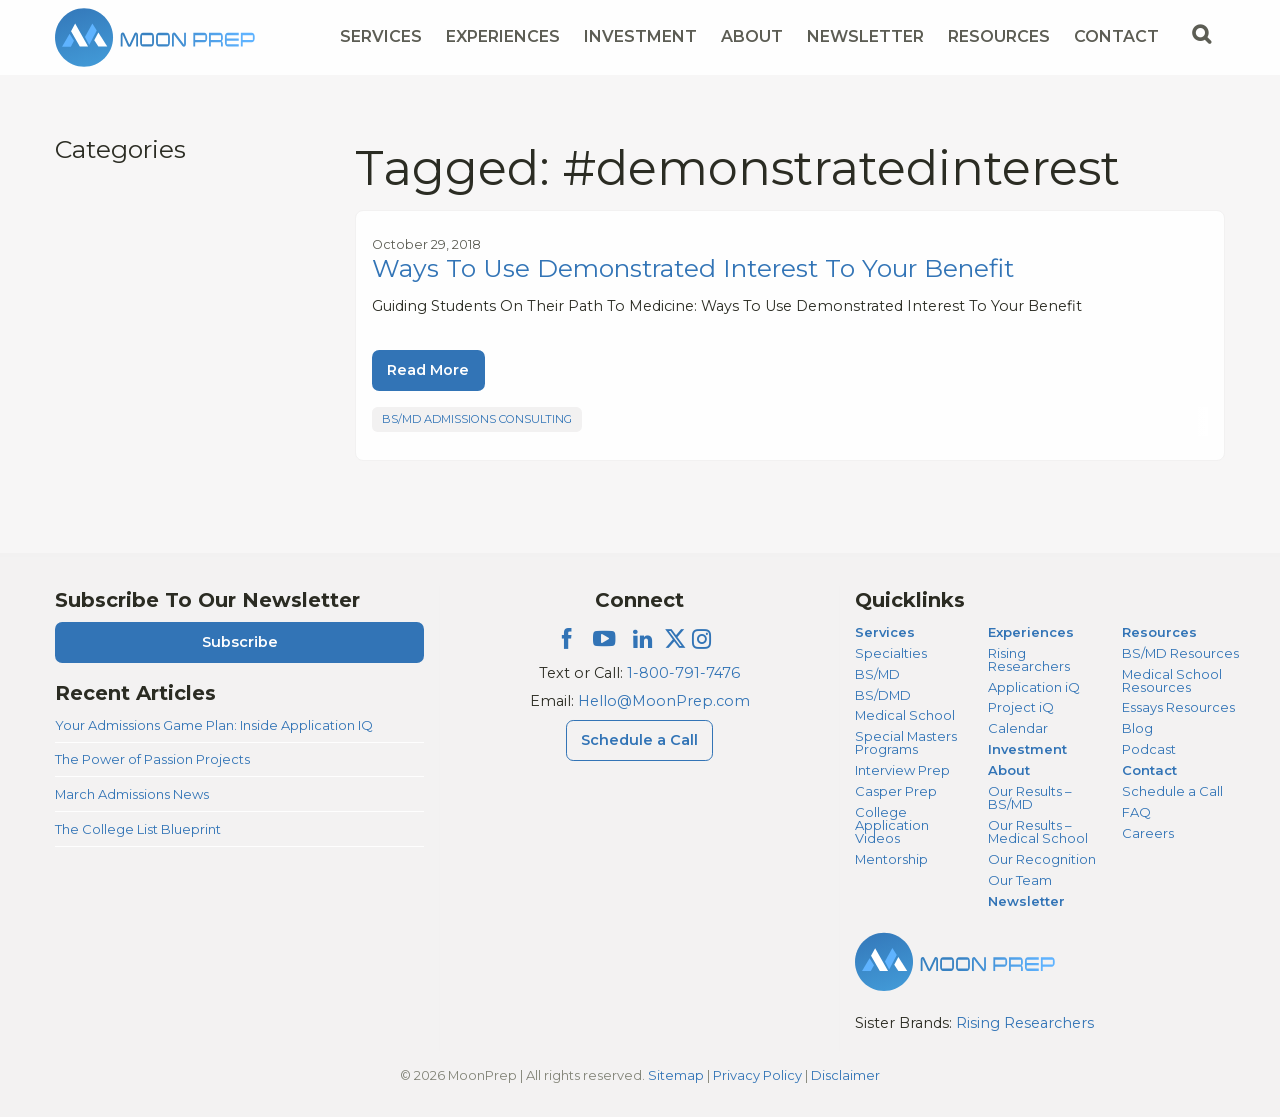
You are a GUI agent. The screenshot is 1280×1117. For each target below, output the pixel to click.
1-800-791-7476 (683, 673)
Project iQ (1021, 707)
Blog (1137, 728)
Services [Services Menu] (381, 36)
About (1009, 770)
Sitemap (676, 1075)
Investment (640, 36)
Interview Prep (902, 770)
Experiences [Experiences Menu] (503, 36)
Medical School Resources (1172, 680)
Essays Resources (1178, 707)
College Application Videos (892, 825)
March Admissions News (132, 794)
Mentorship (891, 859)
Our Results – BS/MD (1029, 797)
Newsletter (865, 36)
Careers (1148, 833)
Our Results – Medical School (1038, 831)
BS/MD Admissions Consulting (477, 419)
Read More (428, 370)
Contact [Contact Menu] (1116, 36)
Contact (1149, 770)
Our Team (1020, 880)
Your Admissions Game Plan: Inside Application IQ (214, 725)
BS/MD (877, 674)
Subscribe (240, 642)
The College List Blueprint (138, 829)
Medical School (905, 715)
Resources (1159, 632)
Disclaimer (845, 1075)
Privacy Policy (757, 1075)
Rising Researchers (1029, 659)
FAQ (1136, 812)
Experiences (1031, 632)
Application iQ (1034, 687)
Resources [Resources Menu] (999, 36)
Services (885, 632)
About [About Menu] (752, 36)
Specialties (891, 653)
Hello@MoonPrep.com (664, 701)
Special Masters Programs (906, 742)
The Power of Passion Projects (152, 759)
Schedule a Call (1172, 791)
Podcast (1149, 749)
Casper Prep (896, 791)
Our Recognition (1042, 859)
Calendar (1018, 728)
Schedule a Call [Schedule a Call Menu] (639, 740)
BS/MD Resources (1180, 653)
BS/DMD (883, 695)
